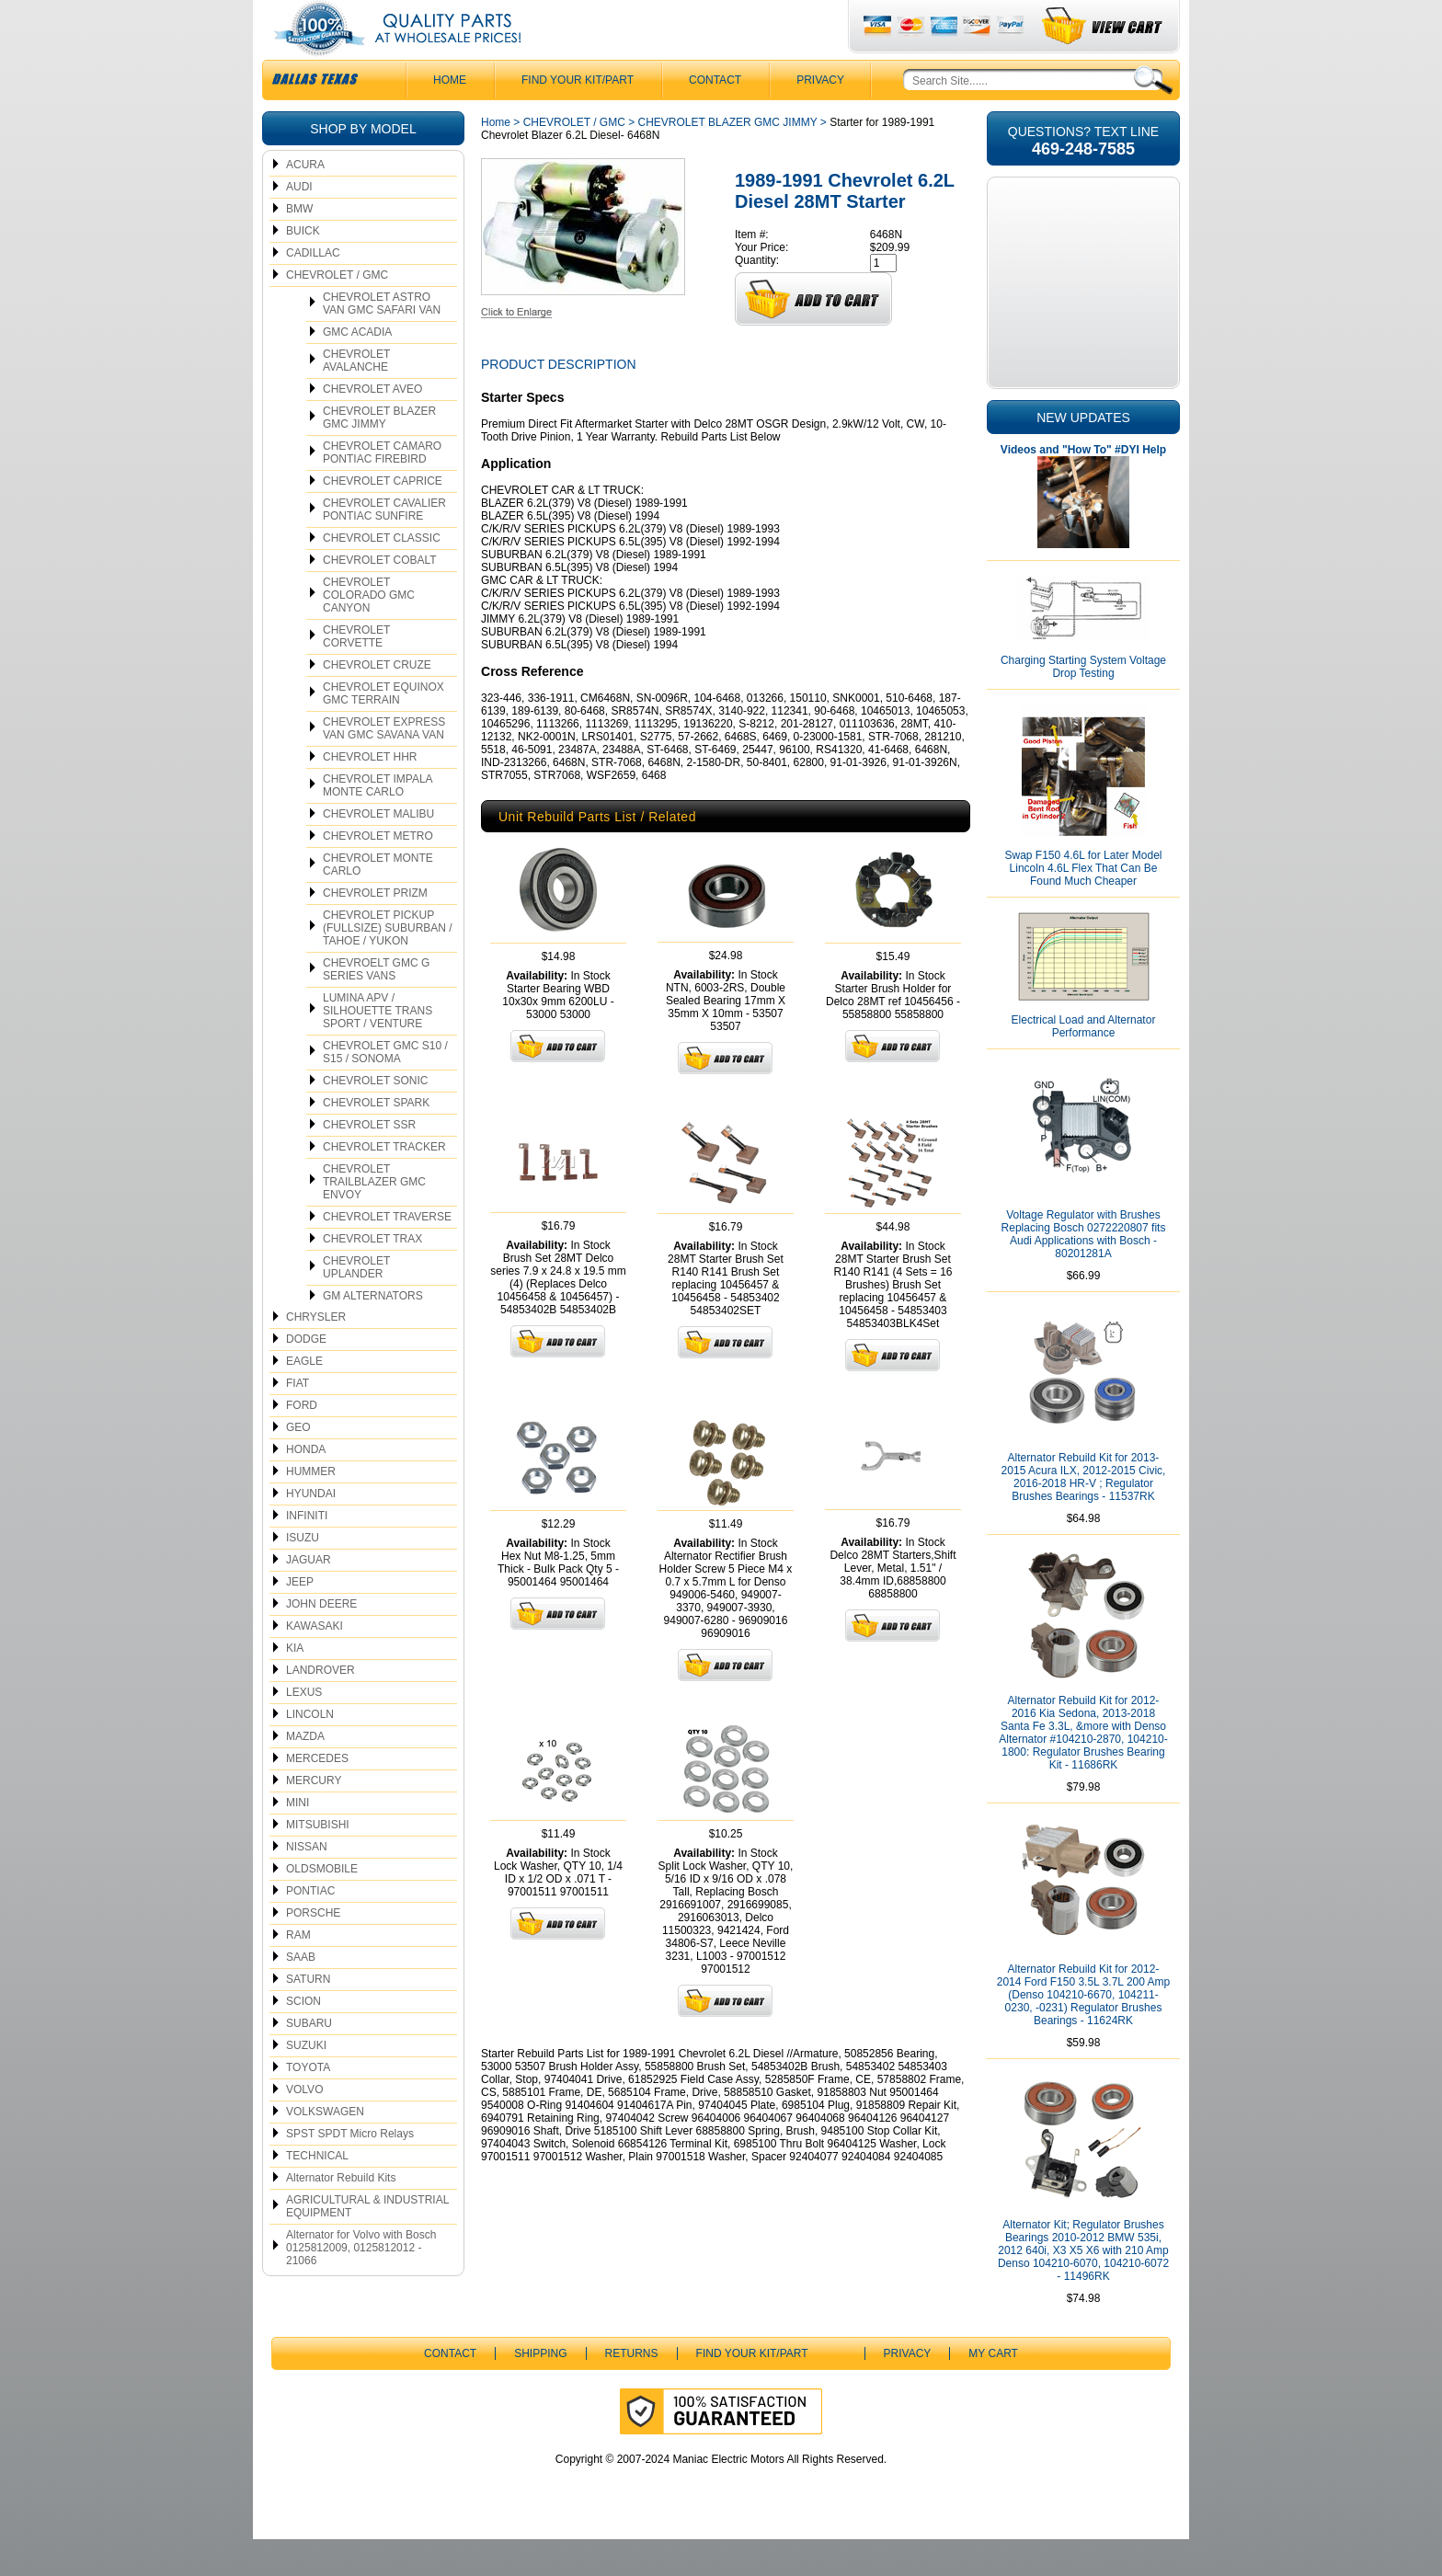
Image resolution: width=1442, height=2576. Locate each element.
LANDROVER (320, 1706)
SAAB (300, 1993)
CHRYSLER (316, 1353)
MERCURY (313, 1817)
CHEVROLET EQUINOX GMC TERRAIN (383, 730)
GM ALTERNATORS (373, 1332)
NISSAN (306, 1883)
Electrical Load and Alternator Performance (1084, 1063)
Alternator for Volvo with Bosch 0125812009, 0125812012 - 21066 (361, 2284)
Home (495, 159)
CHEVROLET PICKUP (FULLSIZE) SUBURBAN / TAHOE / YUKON (387, 964)
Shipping (540, 2390)
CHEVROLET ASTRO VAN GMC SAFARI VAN (382, 340)
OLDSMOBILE (322, 1905)
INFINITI (306, 1552)
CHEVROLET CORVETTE (356, 673)
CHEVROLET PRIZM (375, 929)
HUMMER (311, 1508)
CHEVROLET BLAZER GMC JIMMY (379, 454)
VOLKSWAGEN (325, 2148)
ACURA (305, 201)
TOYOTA (308, 2104)
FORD (301, 1442)
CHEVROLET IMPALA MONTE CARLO (378, 822)
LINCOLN (310, 1751)
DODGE (306, 1375)
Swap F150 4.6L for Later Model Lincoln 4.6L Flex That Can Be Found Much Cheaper (1083, 905)
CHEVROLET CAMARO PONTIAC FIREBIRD (382, 489)
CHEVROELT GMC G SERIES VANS (376, 1006)
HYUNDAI (311, 1530)
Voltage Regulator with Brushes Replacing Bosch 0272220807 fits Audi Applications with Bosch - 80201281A (1083, 1271)
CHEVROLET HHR (370, 793)
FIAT (297, 1420)
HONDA (306, 1486)
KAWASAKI (314, 1662)
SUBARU (309, 2060)
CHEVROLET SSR (369, 1161)
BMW (299, 245)
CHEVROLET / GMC (337, 311)
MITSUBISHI (317, 1861)
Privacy (820, 116)
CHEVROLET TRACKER (384, 1183)
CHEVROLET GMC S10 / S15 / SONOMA (385, 1089)
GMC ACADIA (357, 368)
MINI (297, 1839)
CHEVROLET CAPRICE (382, 517)
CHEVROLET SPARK (376, 1139)
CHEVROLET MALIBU (378, 850)
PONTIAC (310, 1927)
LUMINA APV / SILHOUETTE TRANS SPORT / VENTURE (377, 1047)
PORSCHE (313, 1949)
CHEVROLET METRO (378, 872)
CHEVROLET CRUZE (377, 701)
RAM (298, 1971)
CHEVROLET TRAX (372, 1275)
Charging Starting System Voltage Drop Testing (1083, 703)
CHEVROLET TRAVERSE (387, 1253)
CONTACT (715, 116)
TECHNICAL (317, 2192)
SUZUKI (306, 2082)
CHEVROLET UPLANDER (356, 1304)
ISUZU (302, 1574)
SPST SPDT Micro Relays (350, 2170)
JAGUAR (308, 1596)
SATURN (308, 2015)
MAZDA (305, 1773)
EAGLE (304, 1397)
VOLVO (304, 2126)
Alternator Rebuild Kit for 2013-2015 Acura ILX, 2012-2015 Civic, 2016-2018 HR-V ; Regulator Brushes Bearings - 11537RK (1083, 1514)
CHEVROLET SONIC (375, 1117)
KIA (294, 1684)
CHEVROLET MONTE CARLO (378, 901)
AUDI (299, 223)
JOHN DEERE (321, 1640)
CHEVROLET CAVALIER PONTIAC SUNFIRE (384, 546)
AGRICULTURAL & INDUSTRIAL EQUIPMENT (367, 2243)
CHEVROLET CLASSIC (382, 574)
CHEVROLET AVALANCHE (356, 397)
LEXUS (304, 1729)
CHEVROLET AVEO (372, 425)
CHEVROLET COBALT (380, 596)
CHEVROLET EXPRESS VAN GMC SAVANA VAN (384, 765)
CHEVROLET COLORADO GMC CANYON (369, 632)
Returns (631, 2390)
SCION (303, 2038)
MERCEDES (317, 1795)
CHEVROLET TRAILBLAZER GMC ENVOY (374, 1218)
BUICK (303, 267)
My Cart (993, 2390)
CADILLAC (313, 289)
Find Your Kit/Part (577, 116)
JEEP (300, 1618)
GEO (298, 1464)
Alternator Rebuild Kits (340, 2214)
